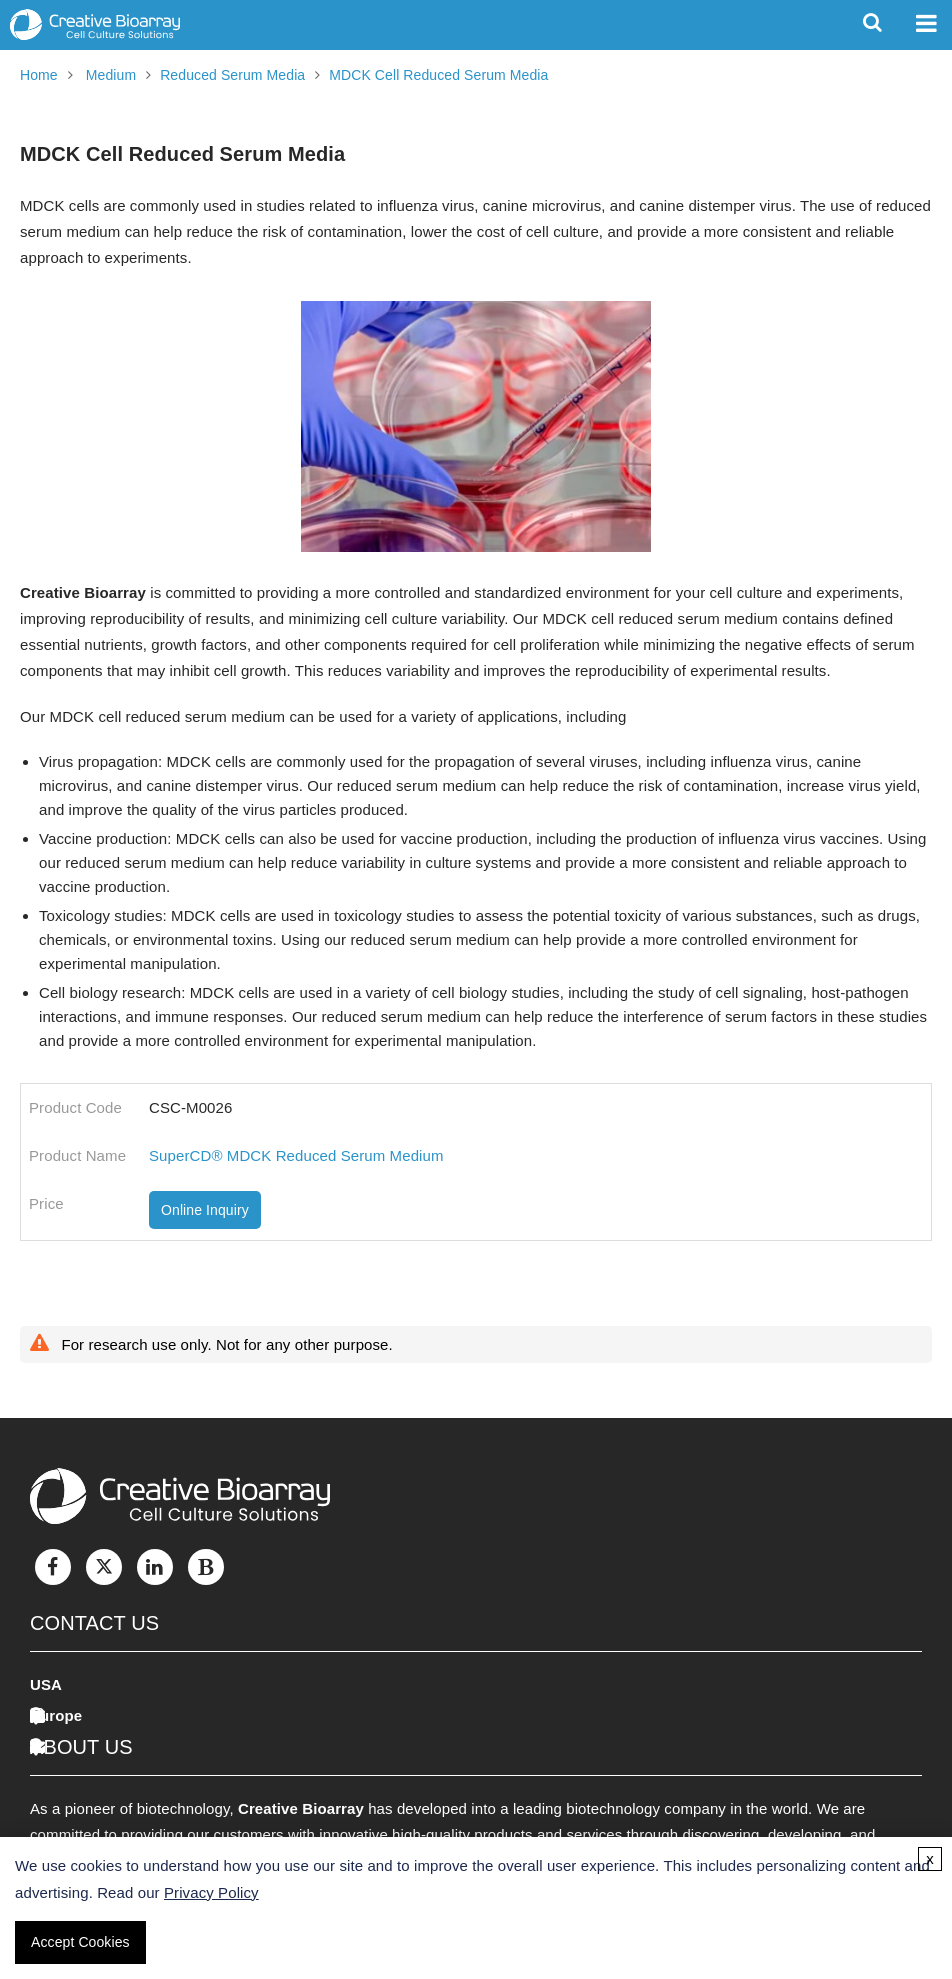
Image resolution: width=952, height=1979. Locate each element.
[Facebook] (53, 1567)
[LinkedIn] (155, 1567)
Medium (111, 75)
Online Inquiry (205, 1210)
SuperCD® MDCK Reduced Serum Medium (296, 1155)
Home (39, 75)
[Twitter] (104, 1567)
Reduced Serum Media (232, 75)
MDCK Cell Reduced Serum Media (438, 75)
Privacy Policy (211, 1892)
